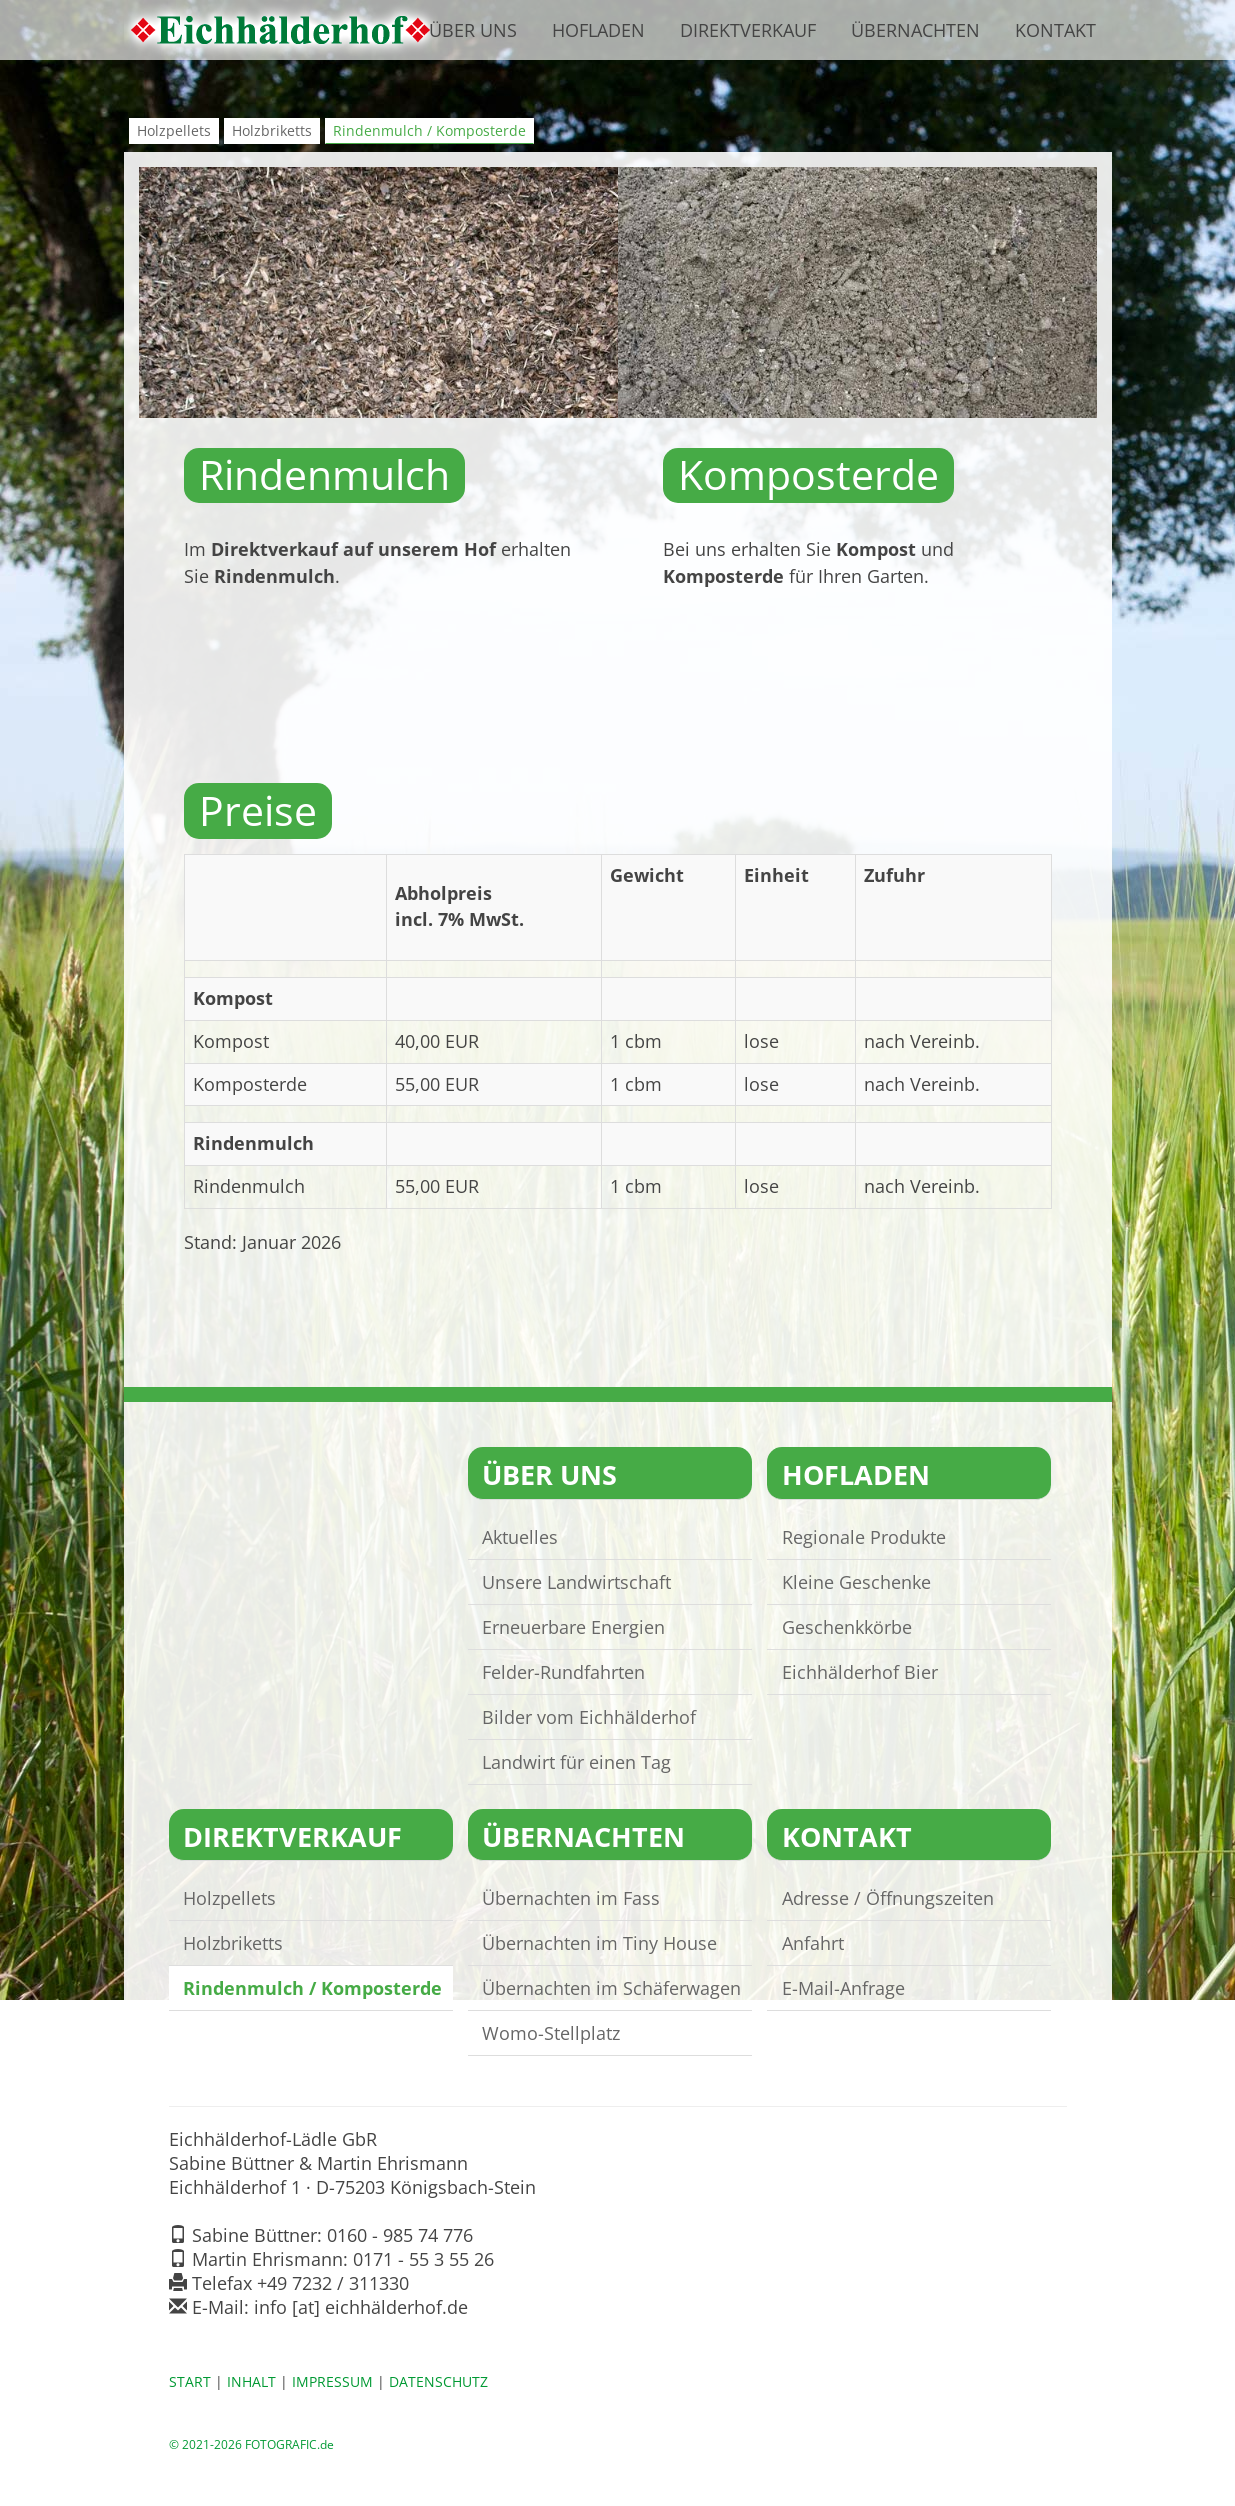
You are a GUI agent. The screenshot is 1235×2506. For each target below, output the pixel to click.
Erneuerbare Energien (574, 1626)
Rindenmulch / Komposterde (429, 130)
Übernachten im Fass (572, 1898)
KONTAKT (847, 1836)
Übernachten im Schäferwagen (612, 1988)
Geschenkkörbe (847, 1626)
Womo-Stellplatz (552, 2033)
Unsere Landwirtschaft (577, 1581)
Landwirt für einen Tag (577, 1761)
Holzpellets (174, 130)
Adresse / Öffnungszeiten (888, 1898)
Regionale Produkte (864, 1536)
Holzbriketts (272, 130)
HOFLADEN (856, 1474)
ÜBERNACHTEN (584, 1836)
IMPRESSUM (332, 2382)
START (190, 2382)
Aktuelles (521, 1536)
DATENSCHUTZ (438, 2382)
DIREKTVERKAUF (293, 1836)
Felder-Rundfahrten (564, 1671)
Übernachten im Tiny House (600, 1943)
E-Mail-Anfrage (843, 1988)
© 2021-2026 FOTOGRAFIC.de (251, 2444)
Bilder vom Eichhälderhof (590, 1716)
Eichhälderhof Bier (860, 1671)
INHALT (251, 2382)
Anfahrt (813, 1943)
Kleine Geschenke (856, 1581)
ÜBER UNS (550, 1474)
